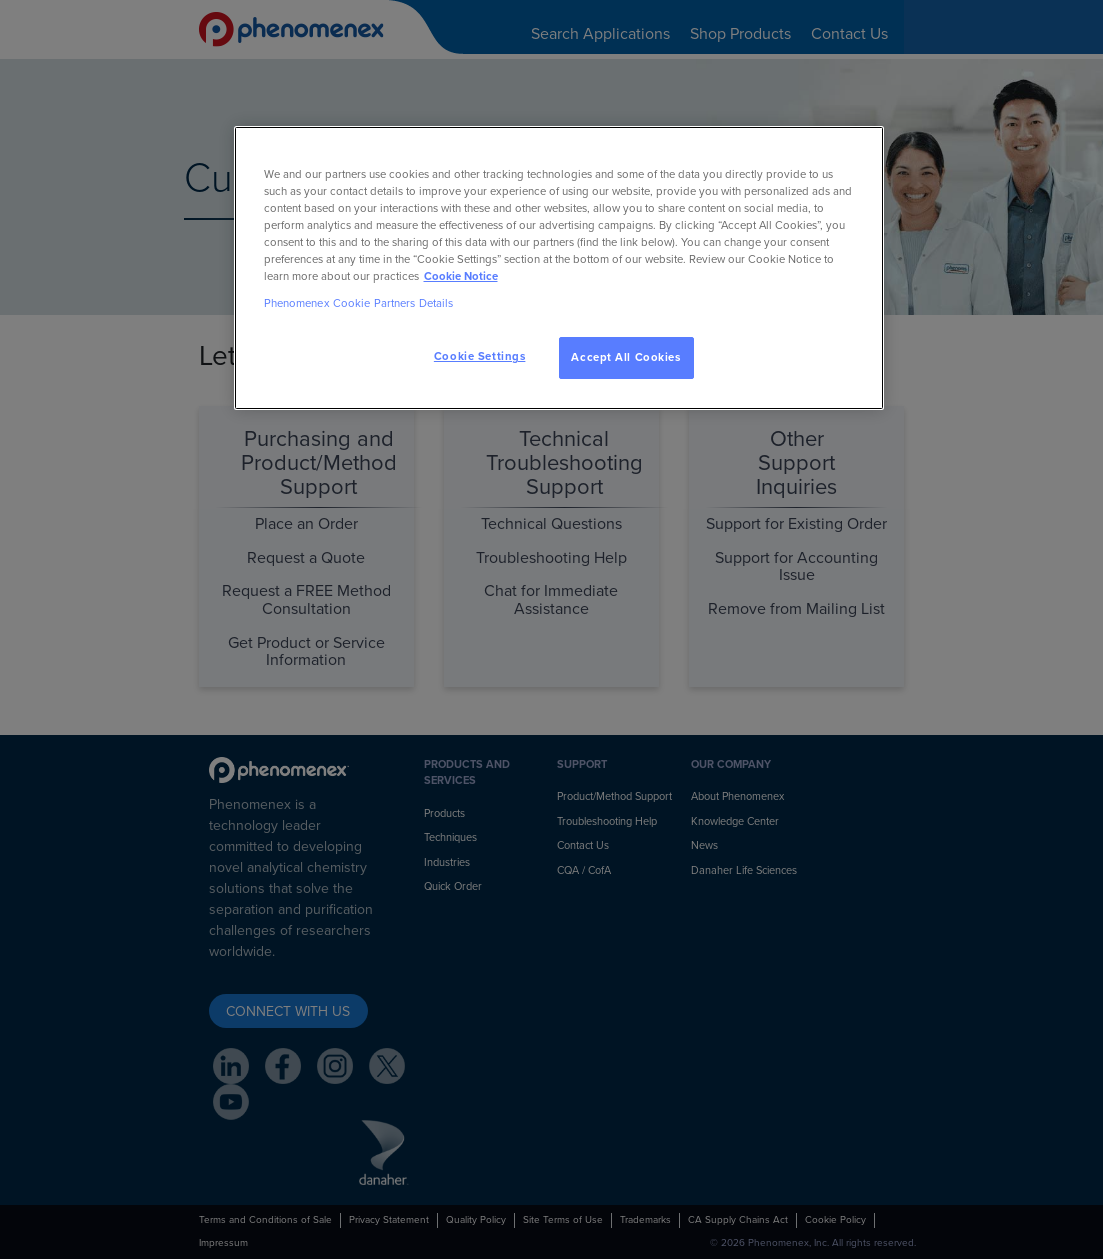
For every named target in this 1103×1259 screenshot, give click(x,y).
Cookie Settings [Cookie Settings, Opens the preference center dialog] (480, 356)
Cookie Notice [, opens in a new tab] (461, 276)
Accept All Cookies (625, 357)
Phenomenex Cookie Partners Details (359, 303)
